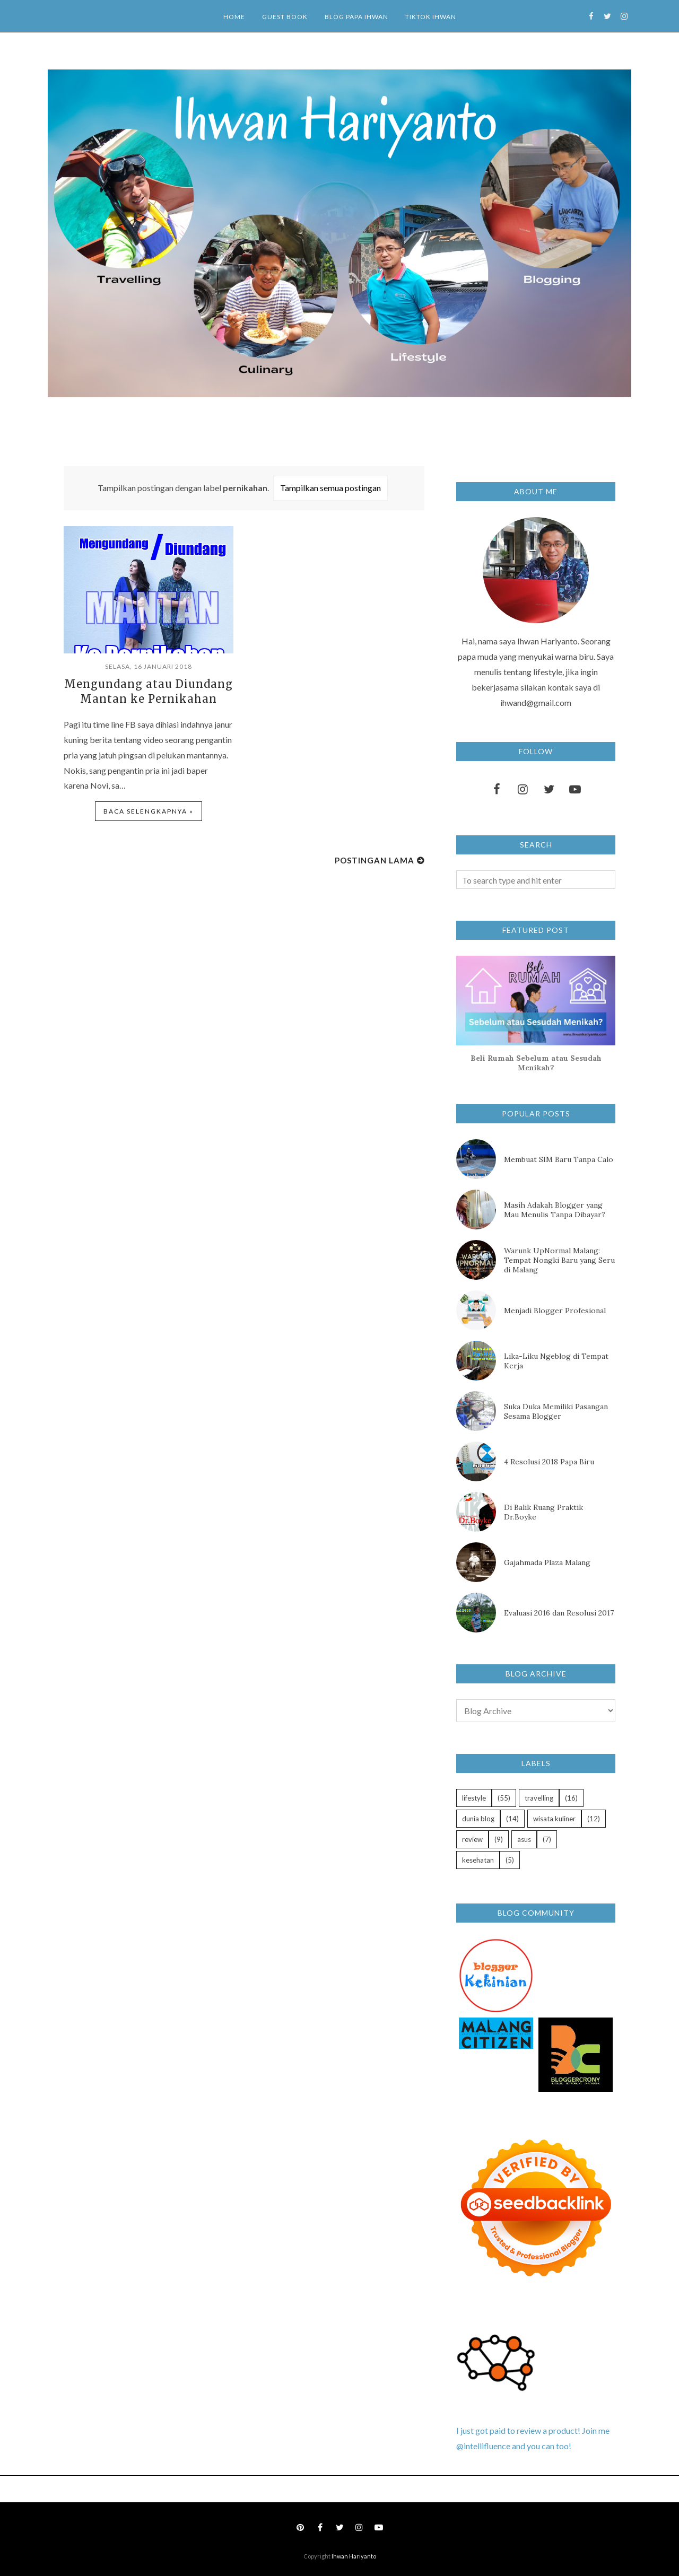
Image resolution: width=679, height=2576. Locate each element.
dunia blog (478, 1818)
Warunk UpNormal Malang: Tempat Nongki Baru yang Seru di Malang (559, 1260)
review (472, 1839)
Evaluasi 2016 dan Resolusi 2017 (559, 1613)
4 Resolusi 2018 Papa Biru (549, 1461)
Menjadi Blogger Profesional (555, 1310)
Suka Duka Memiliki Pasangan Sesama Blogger (556, 1411)
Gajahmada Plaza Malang (547, 1562)
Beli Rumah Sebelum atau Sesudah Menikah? (536, 1062)
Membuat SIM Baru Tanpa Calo (558, 1159)
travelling (539, 1798)
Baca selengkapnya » (148, 811)
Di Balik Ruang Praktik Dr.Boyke (543, 1512)
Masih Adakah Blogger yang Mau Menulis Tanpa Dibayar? (554, 1209)
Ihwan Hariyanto (354, 2556)
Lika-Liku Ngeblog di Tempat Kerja (556, 1360)
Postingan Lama (374, 860)
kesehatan (478, 1860)
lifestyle (474, 1798)
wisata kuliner (554, 1818)
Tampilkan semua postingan (330, 488)
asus (524, 1839)
